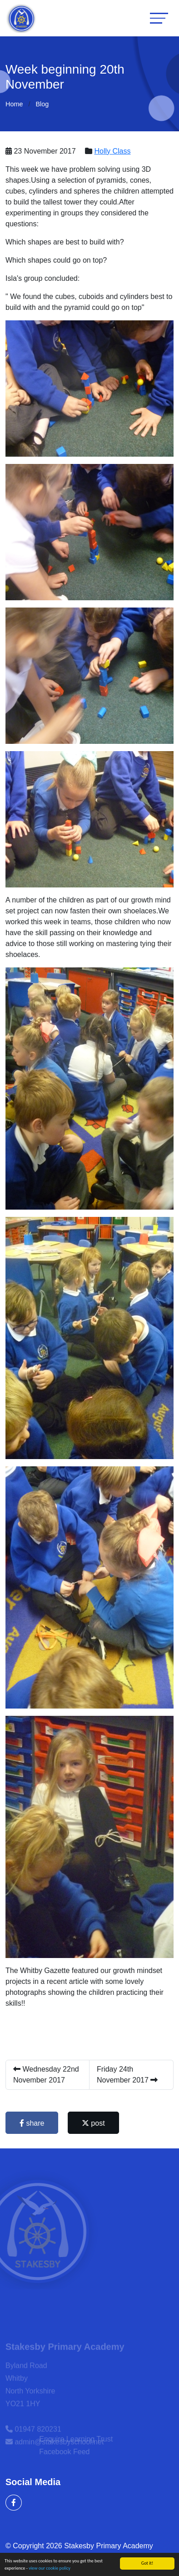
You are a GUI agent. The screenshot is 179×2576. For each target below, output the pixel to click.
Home (14, 104)
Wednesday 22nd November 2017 (47, 2074)
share (32, 2123)
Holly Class (113, 151)
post (94, 2123)
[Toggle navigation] (159, 18)
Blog (42, 104)
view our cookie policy (49, 2568)
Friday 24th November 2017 (128, 2074)
